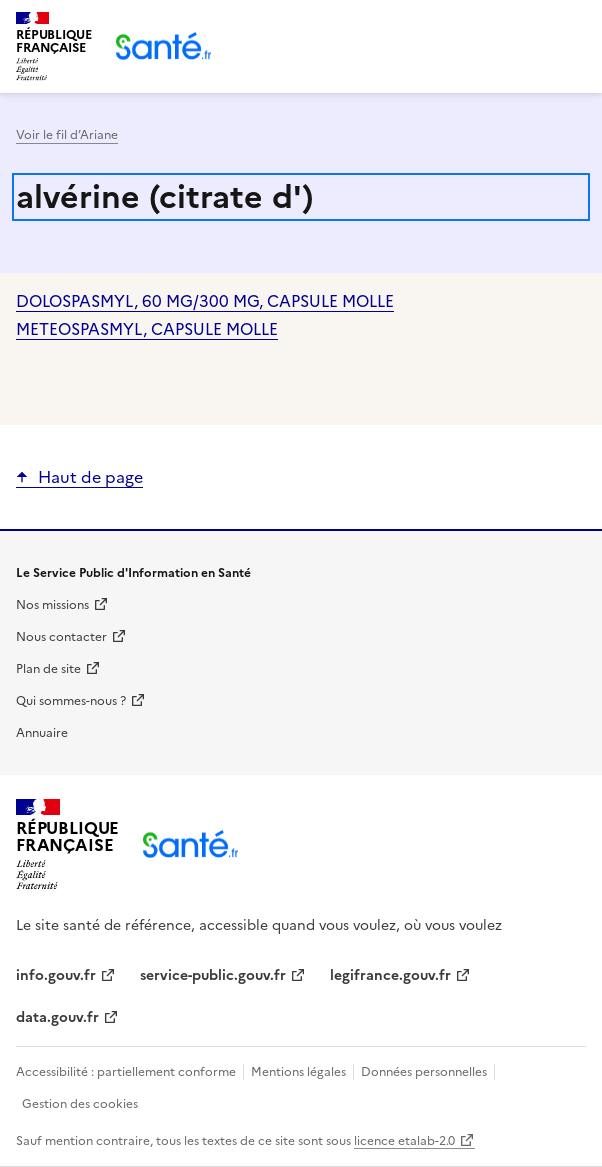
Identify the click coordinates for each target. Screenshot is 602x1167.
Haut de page (90, 477)
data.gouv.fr (57, 1017)
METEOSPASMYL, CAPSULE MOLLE (147, 329)
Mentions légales (298, 1072)
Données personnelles (424, 1072)
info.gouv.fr (56, 975)
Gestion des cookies (80, 1104)
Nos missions (52, 605)
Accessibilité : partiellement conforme (127, 1072)
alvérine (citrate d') (165, 197)
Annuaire (42, 733)
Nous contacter (61, 637)
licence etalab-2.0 (404, 1141)
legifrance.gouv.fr (390, 975)
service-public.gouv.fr (213, 975)
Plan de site (48, 669)
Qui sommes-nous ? (71, 701)
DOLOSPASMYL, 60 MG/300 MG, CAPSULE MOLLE (205, 301)
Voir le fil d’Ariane (67, 135)
